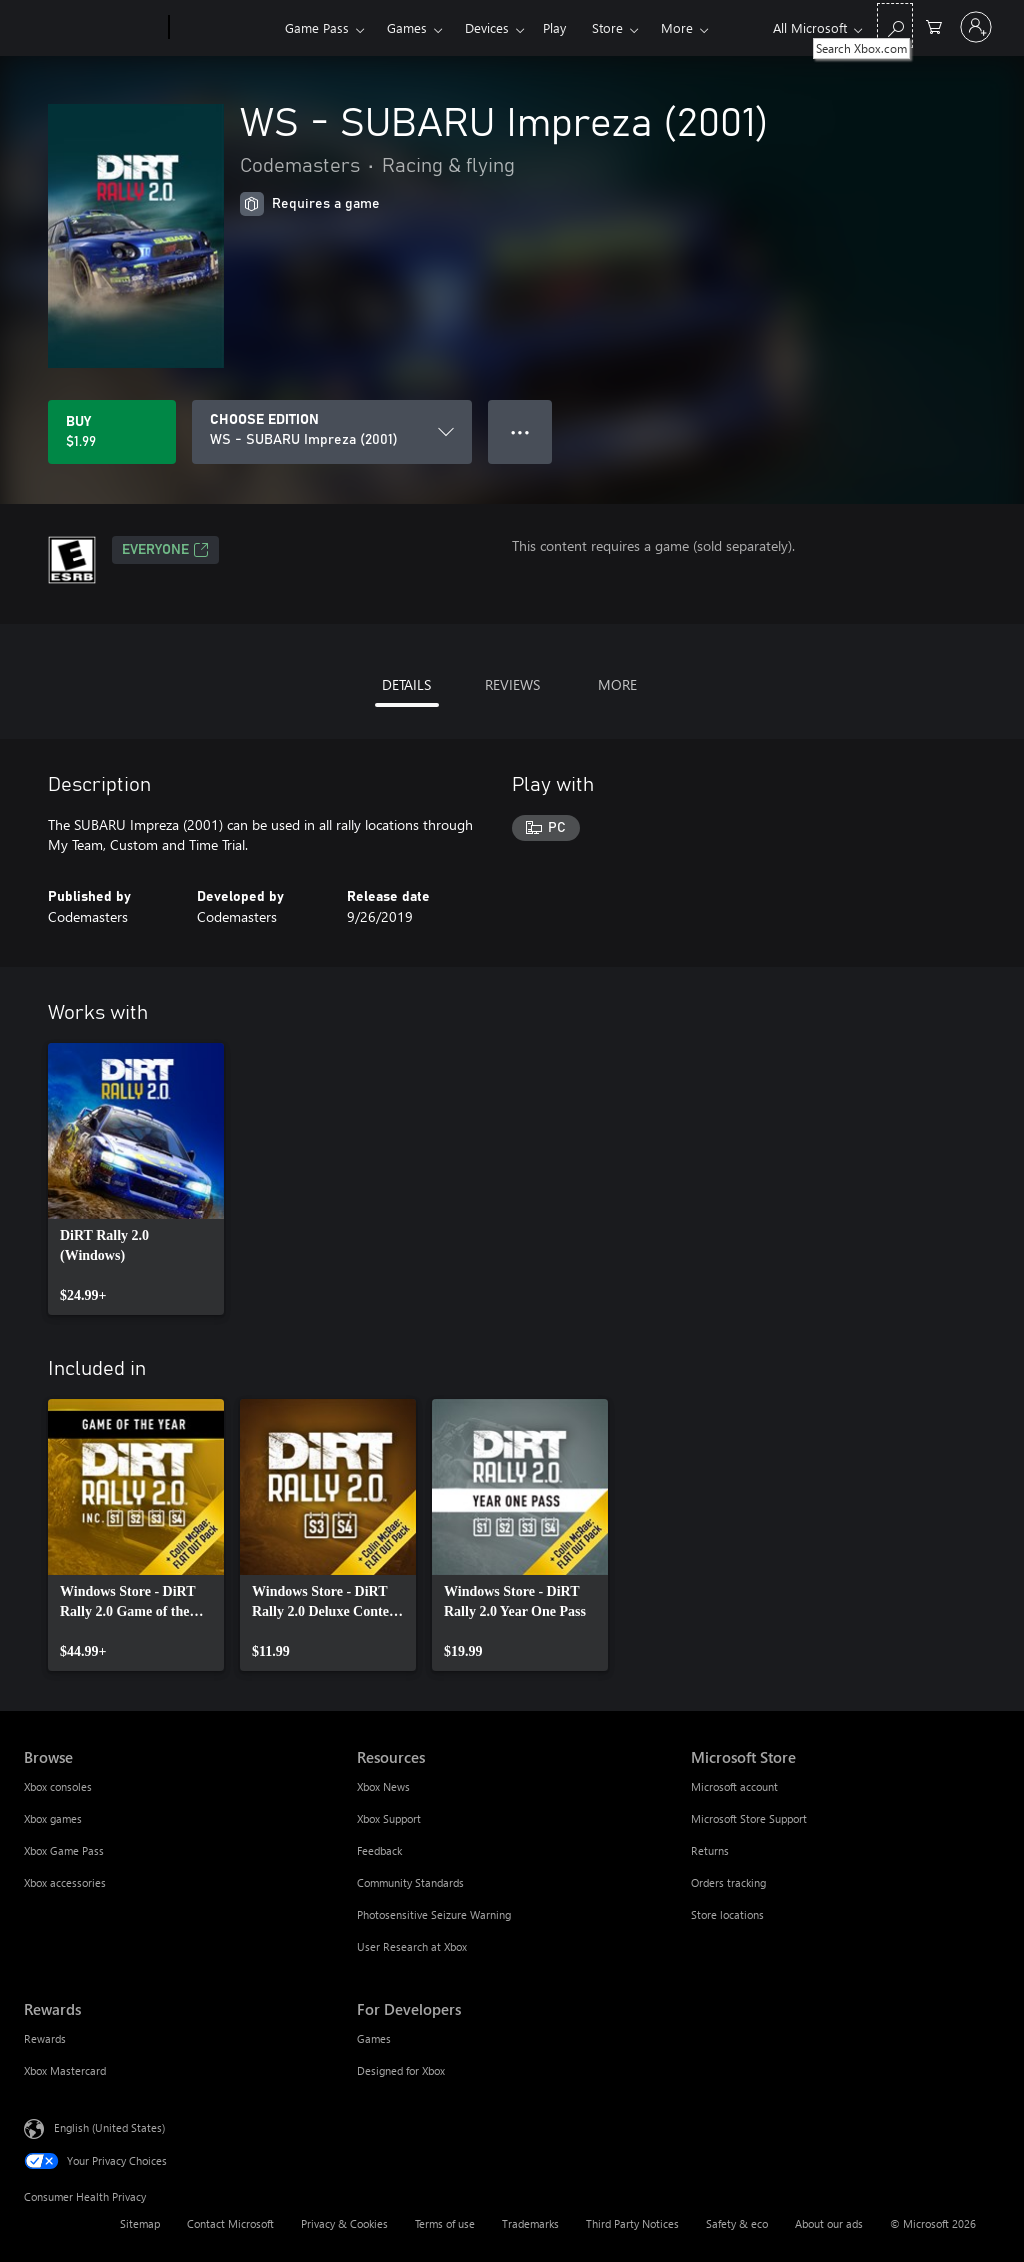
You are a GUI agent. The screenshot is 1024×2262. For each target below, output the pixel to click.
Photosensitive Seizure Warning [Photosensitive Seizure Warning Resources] (434, 1914)
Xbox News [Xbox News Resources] (383, 1786)
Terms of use (445, 2223)
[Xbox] (224, 28)
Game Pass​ (317, 27)
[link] (136, 1179)
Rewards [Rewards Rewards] (45, 2038)
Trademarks (530, 2223)
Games (407, 27)
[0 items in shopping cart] (934, 25)
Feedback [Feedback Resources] (379, 1850)
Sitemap (140, 2223)
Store (607, 27)
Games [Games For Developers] (374, 2038)
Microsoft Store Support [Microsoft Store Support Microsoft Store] (749, 1818)
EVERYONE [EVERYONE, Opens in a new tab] (165, 550)
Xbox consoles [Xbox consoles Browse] (58, 1786)
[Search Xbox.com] (895, 25)
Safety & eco (737, 2223)
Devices (487, 27)
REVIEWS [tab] (512, 684)
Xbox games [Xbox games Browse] (53, 1818)
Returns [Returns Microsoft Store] (710, 1850)
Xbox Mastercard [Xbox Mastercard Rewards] (65, 2070)
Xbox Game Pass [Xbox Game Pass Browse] (64, 1850)
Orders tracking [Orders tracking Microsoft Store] (728, 1882)
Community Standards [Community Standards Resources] (410, 1882)
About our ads (829, 2223)
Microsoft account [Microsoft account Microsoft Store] (734, 1786)
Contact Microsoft (230, 2223)
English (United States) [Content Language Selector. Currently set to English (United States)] (109, 2127)
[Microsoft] (92, 28)
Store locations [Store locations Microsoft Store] (727, 1914)
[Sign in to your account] (976, 27)
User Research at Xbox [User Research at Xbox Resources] (412, 1946)
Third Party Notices (632, 2223)
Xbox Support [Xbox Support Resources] (389, 1818)
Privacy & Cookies (344, 2223)
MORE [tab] (617, 684)
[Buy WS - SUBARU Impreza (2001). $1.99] (112, 432)
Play (554, 27)
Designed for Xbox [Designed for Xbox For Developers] (401, 2070)
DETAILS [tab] (406, 684)
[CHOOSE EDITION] (332, 432)
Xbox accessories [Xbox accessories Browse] (65, 1882)
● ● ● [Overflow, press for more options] (520, 431)
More (677, 27)
